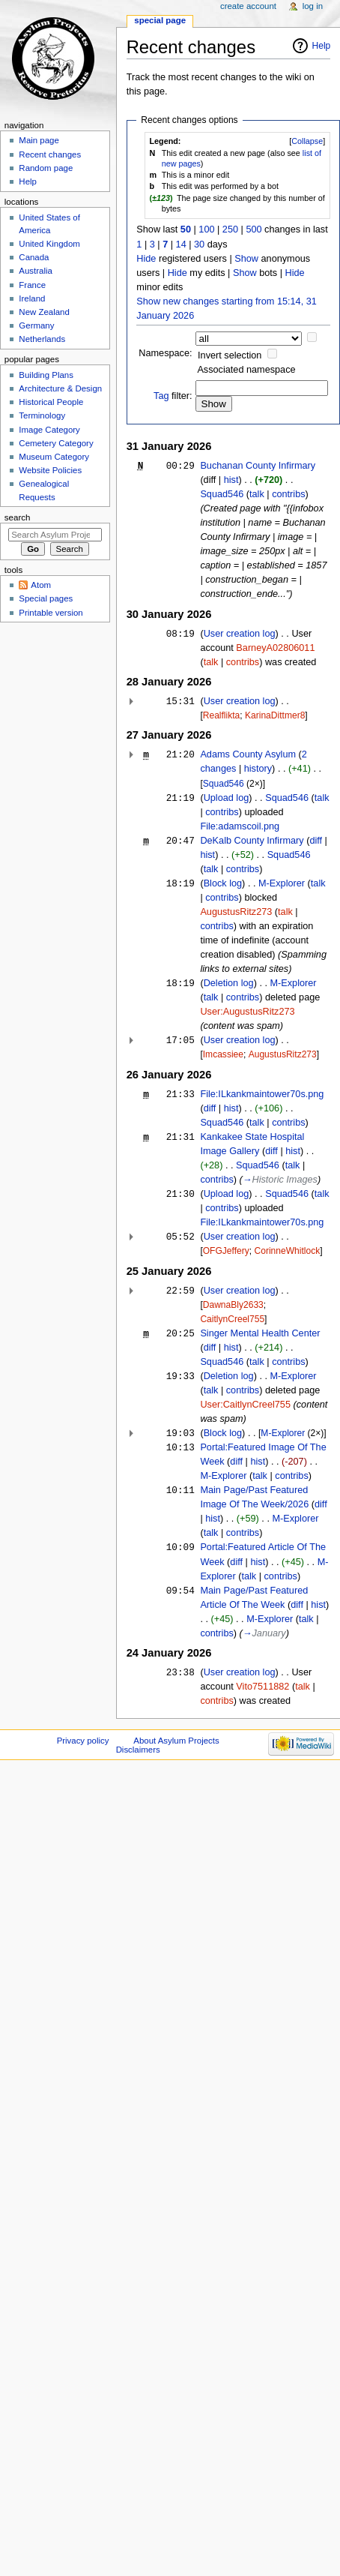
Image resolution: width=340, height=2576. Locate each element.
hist (231, 480)
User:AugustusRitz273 (247, 1011)
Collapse (307, 140)
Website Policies (50, 470)
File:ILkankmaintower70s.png (262, 1094)
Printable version (50, 612)
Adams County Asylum (248, 754)
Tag (161, 396)
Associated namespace (246, 369)
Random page (46, 167)
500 (253, 229)
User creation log (240, 633)
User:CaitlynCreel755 (245, 1404)
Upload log (226, 798)
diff (315, 840)
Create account (248, 5)
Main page (39, 140)
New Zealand (44, 311)
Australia (35, 270)
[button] (307, 141)
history (258, 768)
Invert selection (229, 355)
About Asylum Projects (176, 1740)
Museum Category (54, 456)
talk (256, 494)
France (32, 284)
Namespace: (165, 353)
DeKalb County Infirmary (251, 840)
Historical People (51, 401)
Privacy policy (83, 1740)
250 (230, 229)
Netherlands (42, 338)
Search (17, 517)
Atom (41, 584)
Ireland (32, 298)
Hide (146, 258)
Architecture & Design (60, 388)
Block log (223, 883)
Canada (34, 257)
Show (246, 258)
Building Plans (46, 374)
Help (321, 45)
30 (199, 244)
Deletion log (229, 983)
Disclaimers (138, 1749)
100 (206, 229)
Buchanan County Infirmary (257, 465)
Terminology (42, 415)
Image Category (49, 429)
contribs (288, 494)
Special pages (46, 598)
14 (181, 244)
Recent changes (50, 154)
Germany (36, 325)
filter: (173, 396)
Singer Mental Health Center (260, 1333)
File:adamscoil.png (239, 826)
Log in (313, 5)
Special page (160, 20)
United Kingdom (49, 243)
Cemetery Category (56, 443)
